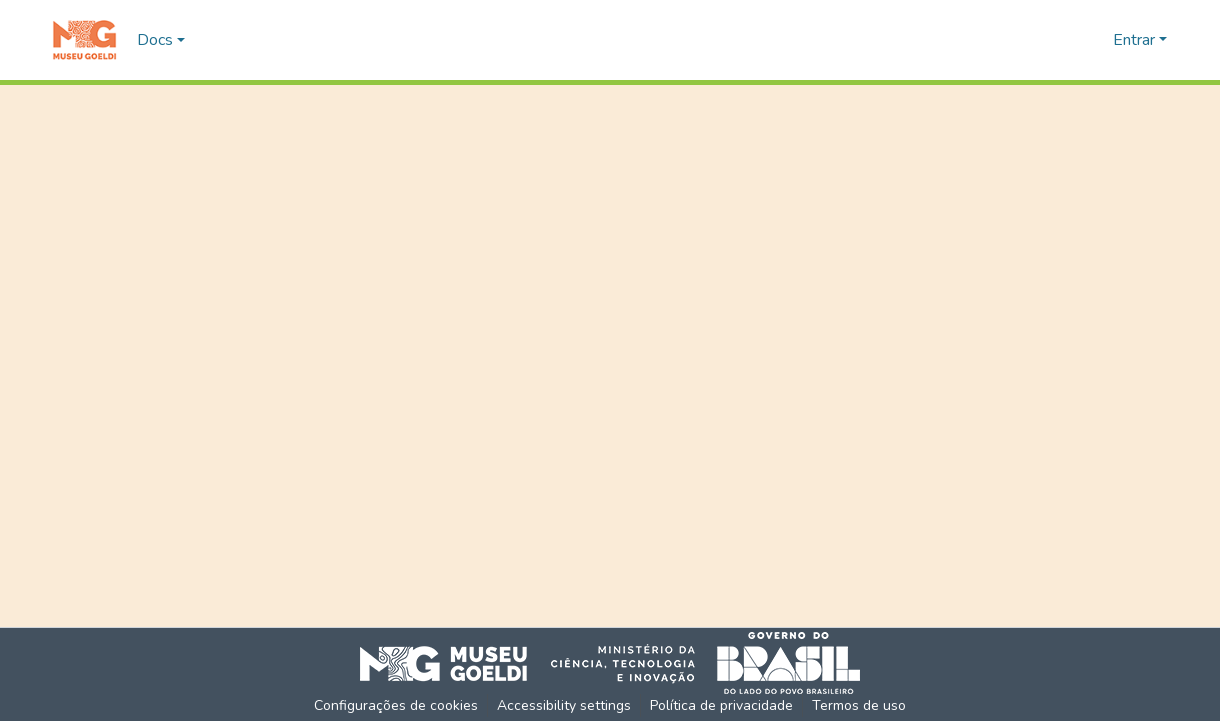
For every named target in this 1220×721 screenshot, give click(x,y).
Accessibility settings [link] (564, 705)
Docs (155, 40)
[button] (84, 40)
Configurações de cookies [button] (396, 705)
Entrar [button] (1136, 40)
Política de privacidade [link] (721, 705)
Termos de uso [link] (859, 705)
